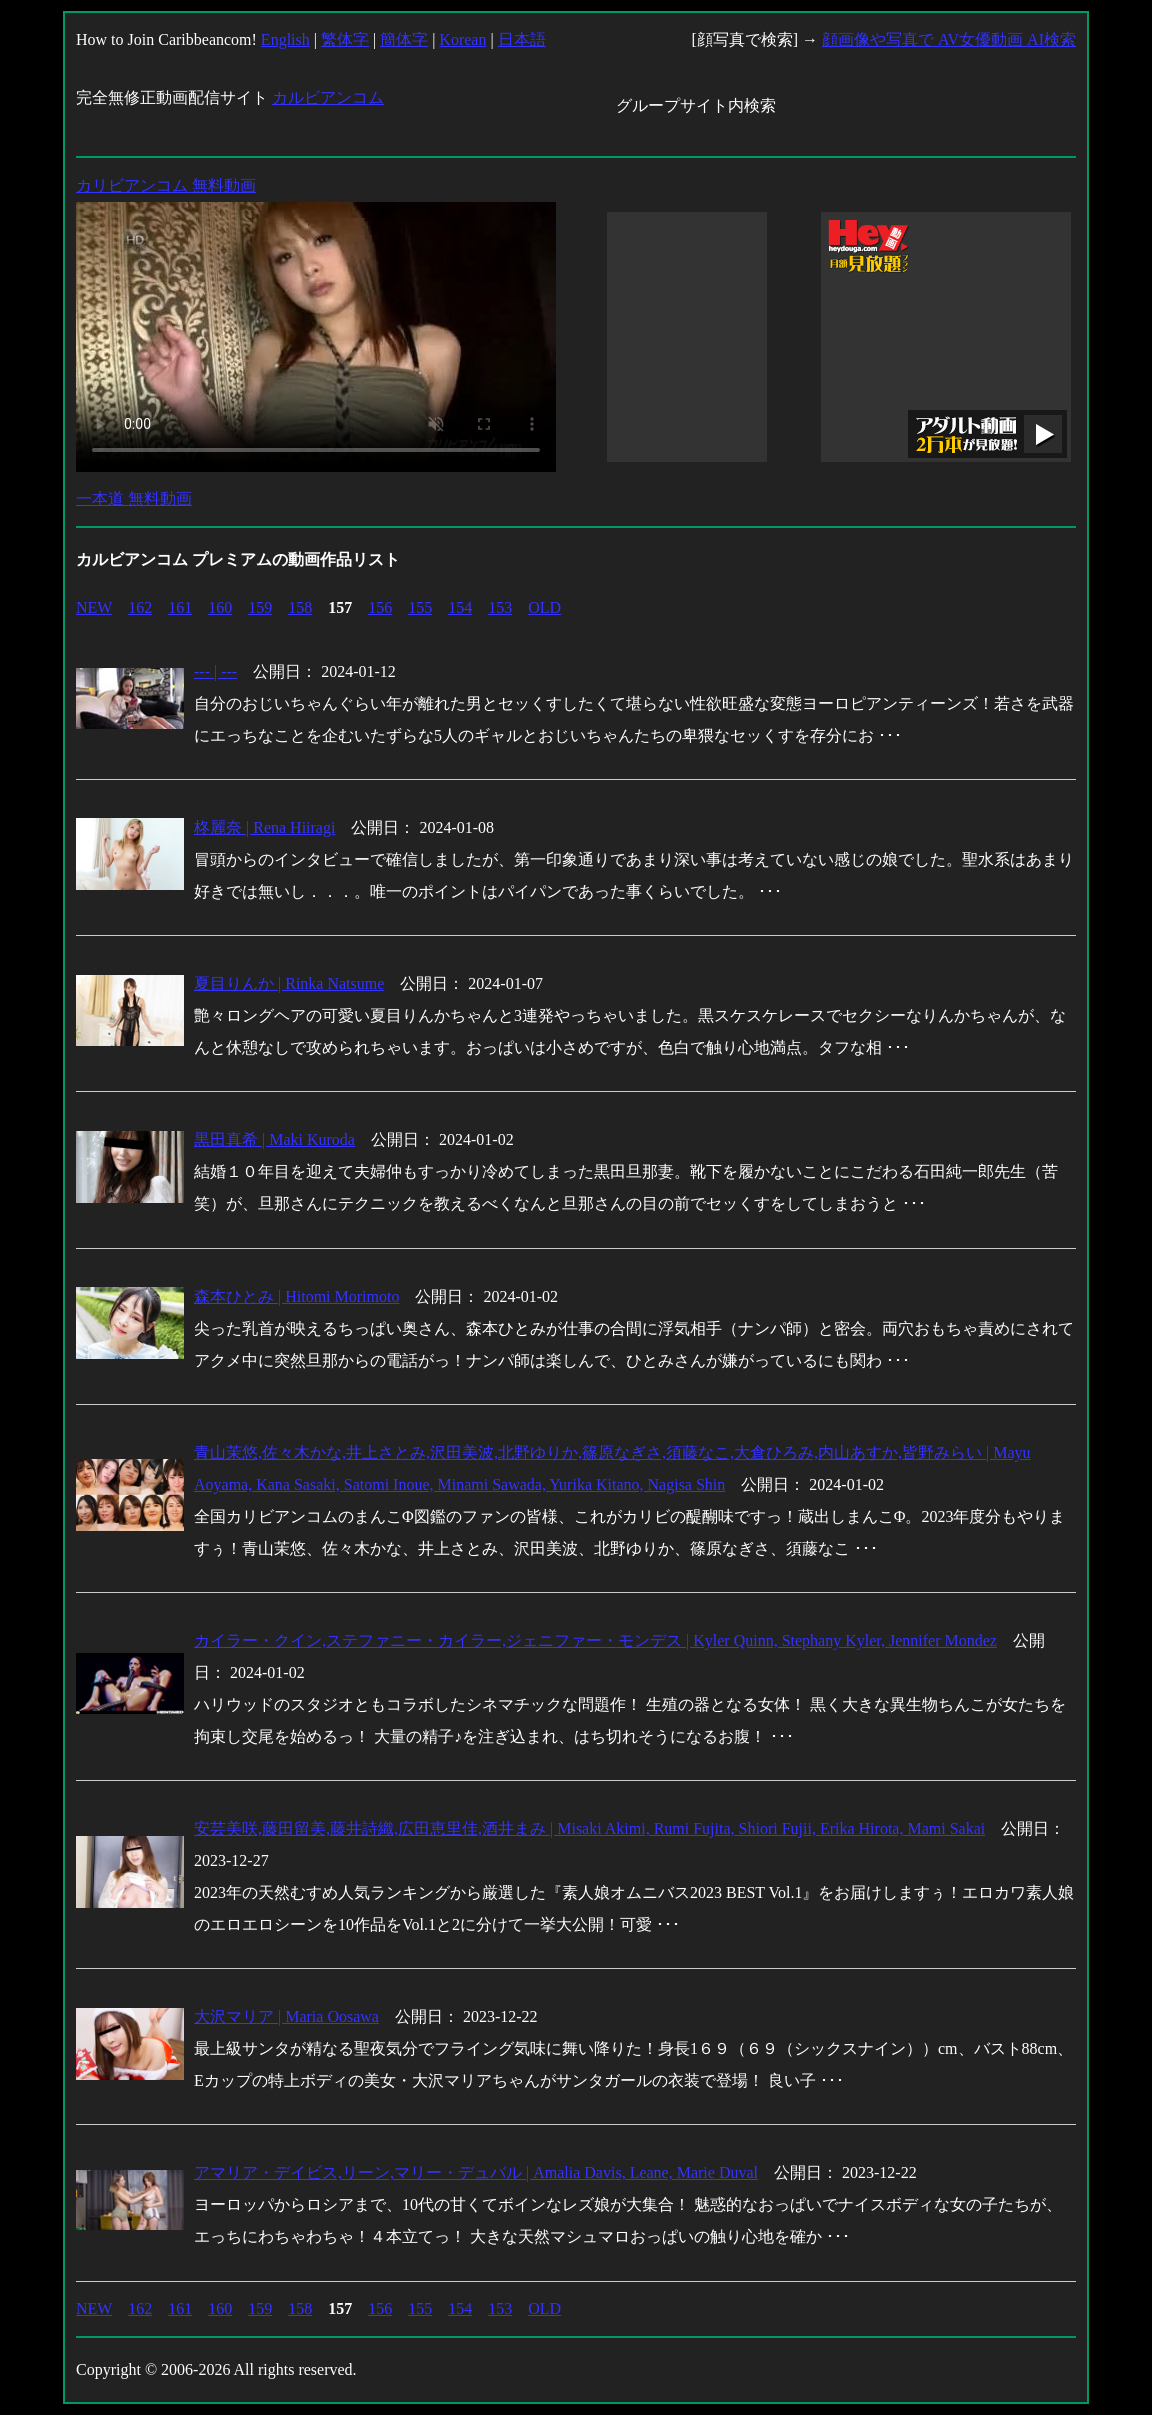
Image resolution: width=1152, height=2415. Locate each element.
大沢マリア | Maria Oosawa (286, 2016)
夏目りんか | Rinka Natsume (289, 983)
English (285, 39)
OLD (544, 607)
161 (180, 607)
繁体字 (345, 39)
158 (300, 607)
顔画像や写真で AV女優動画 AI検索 (949, 39)
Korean (462, 39)
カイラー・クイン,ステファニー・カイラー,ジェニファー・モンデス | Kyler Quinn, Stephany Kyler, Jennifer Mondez (595, 1640)
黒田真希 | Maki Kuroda (274, 1139)
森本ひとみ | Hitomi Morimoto (296, 1296)
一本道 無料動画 (134, 498)
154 (460, 607)
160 (220, 607)
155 (420, 607)
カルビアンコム (328, 97)
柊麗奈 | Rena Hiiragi (264, 827)
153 (500, 607)
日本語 (522, 39)
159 (260, 607)
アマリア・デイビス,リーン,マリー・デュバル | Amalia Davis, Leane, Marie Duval (476, 2172)
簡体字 (404, 39)
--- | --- (215, 671)
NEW (94, 607)
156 (380, 607)
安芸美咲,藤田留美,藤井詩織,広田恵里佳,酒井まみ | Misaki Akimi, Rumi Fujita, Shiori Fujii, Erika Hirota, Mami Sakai (589, 1828)
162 (140, 607)
